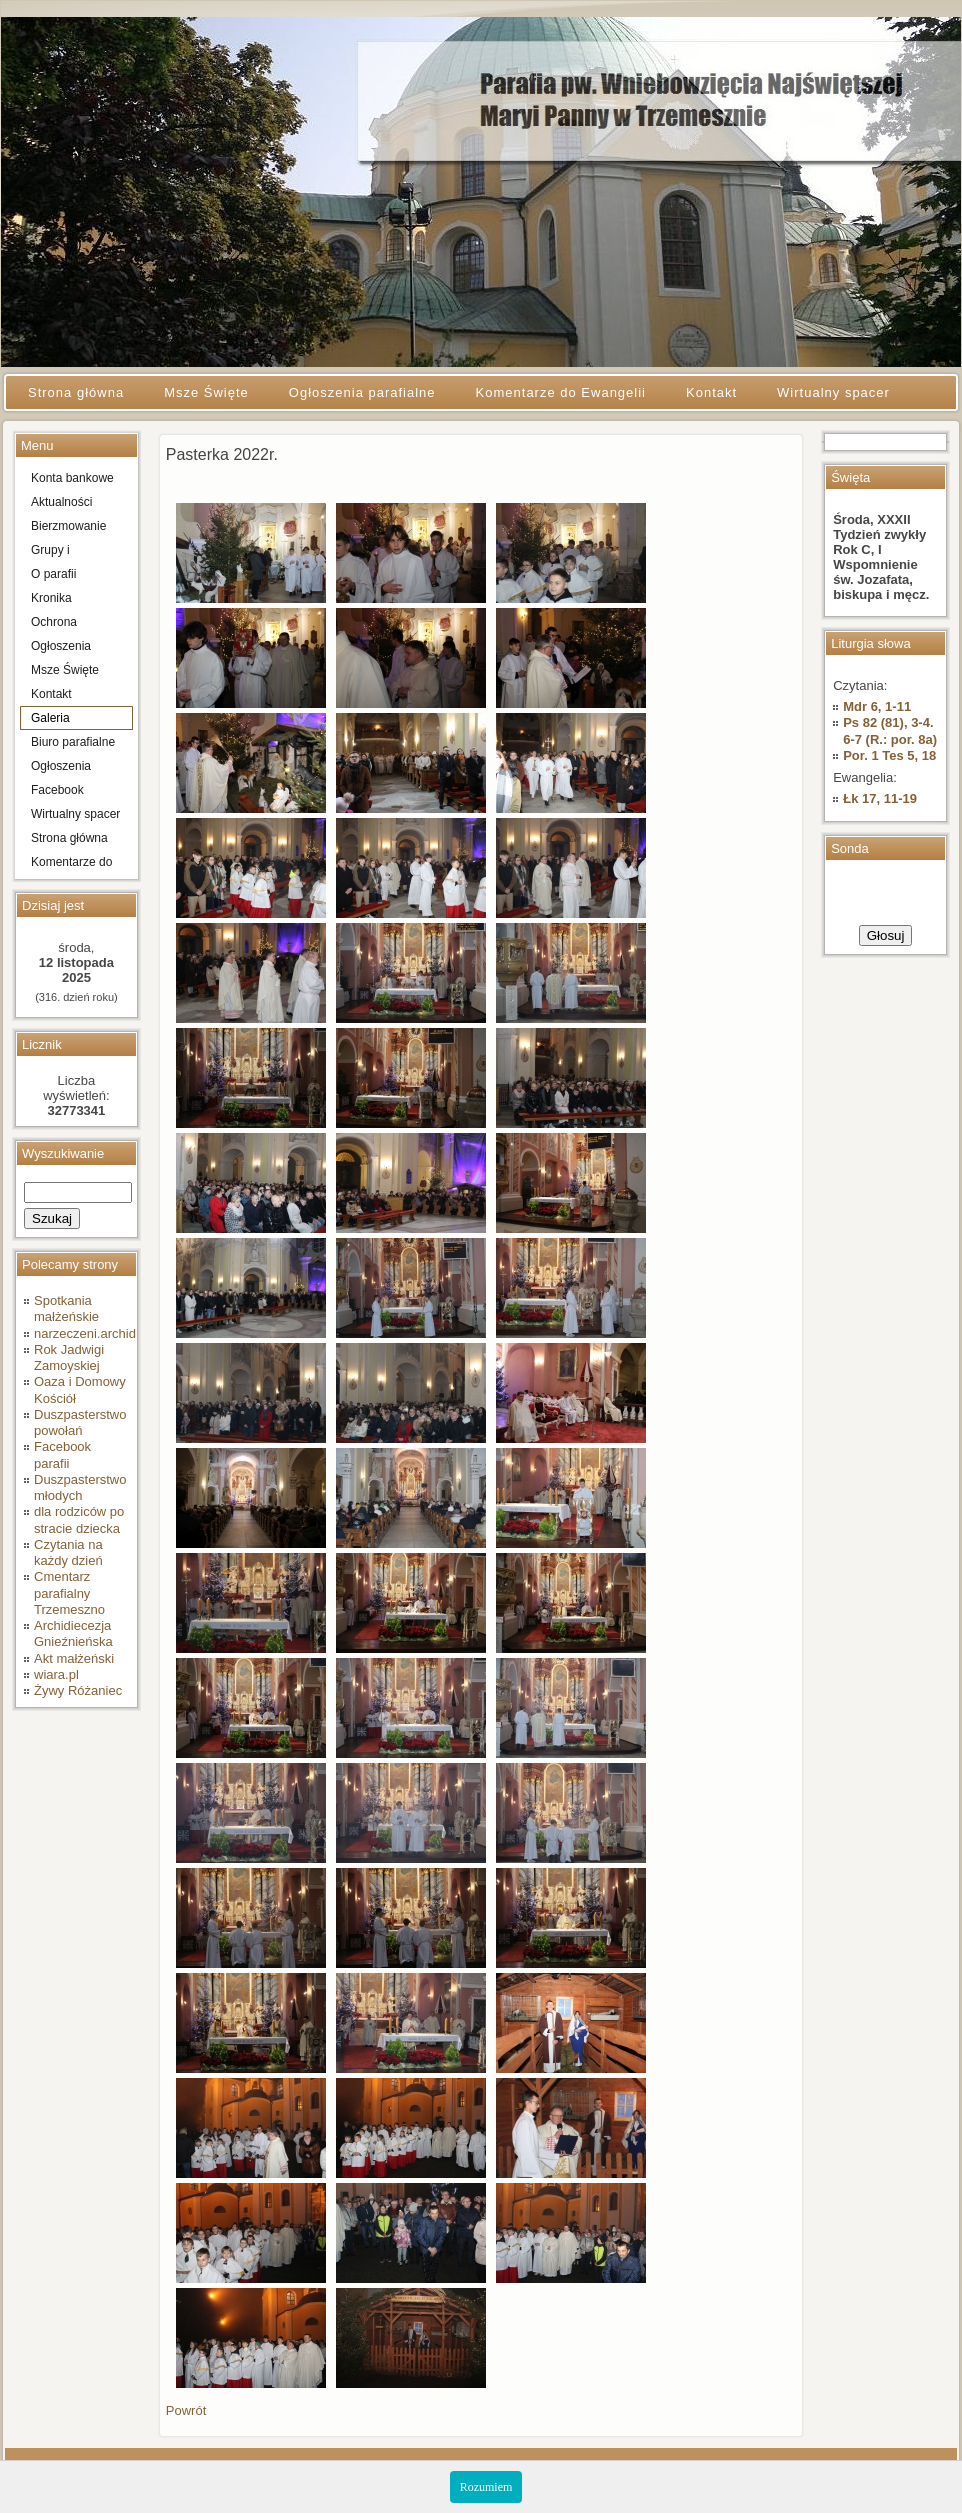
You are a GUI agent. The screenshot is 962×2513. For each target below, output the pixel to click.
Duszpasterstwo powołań (80, 1422)
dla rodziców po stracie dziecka (79, 1519)
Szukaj (52, 1218)
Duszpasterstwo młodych (80, 1487)
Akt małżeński (74, 1658)
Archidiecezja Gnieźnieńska (73, 1633)
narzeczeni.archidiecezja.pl (112, 1333)
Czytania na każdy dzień (68, 1552)
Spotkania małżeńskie (66, 1308)
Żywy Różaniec (78, 1690)
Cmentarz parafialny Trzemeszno (69, 1593)
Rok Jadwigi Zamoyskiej (69, 1357)
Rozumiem (486, 2487)
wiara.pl (56, 1674)
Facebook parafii (62, 1454)
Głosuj (886, 935)
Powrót (186, 2410)
